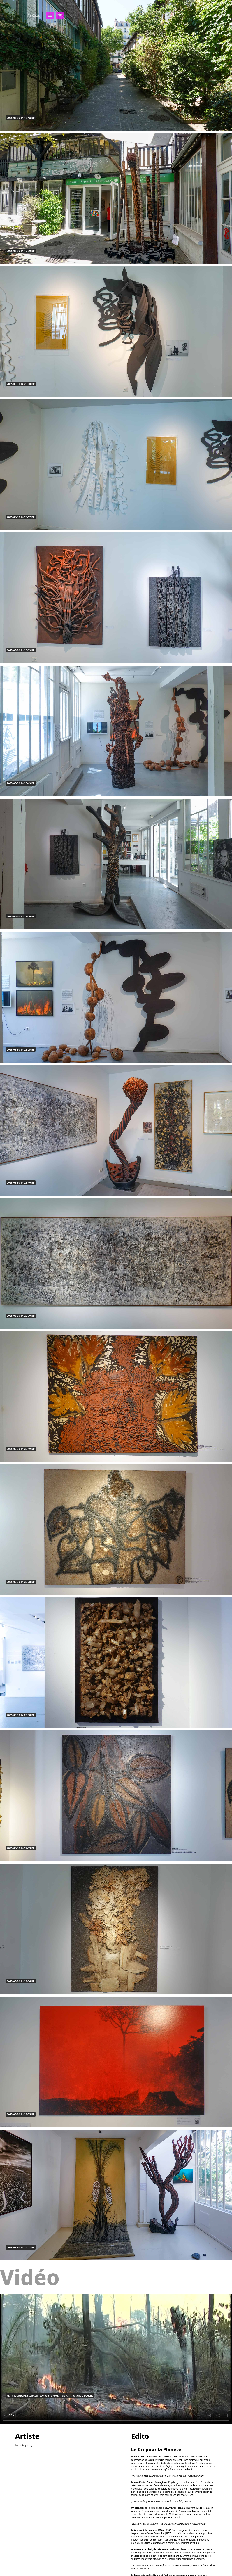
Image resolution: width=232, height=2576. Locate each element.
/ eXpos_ (34, 15)
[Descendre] (60, 15)
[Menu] (50, 15)
